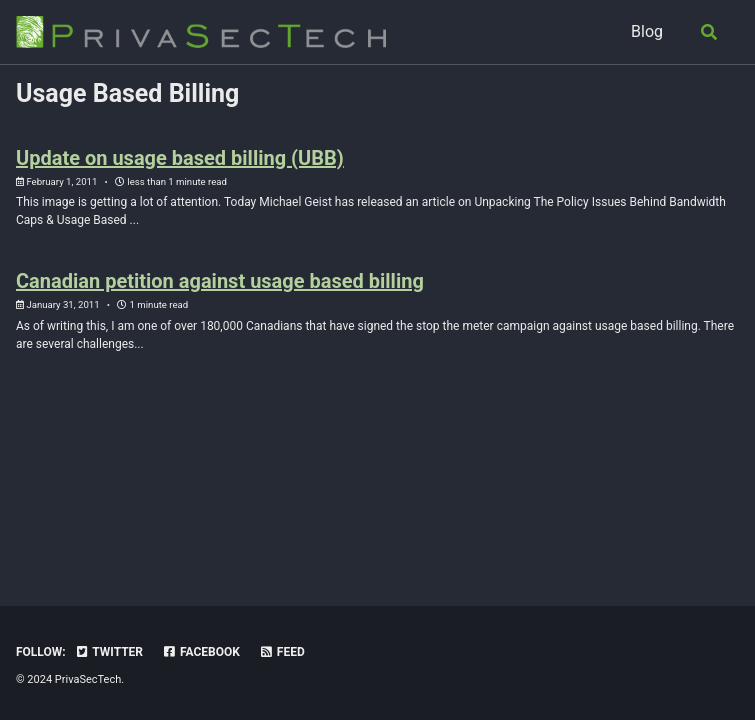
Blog (647, 31)
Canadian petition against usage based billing (220, 281)
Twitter (109, 652)
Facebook (201, 652)
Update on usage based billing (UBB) (180, 158)
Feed (282, 652)
